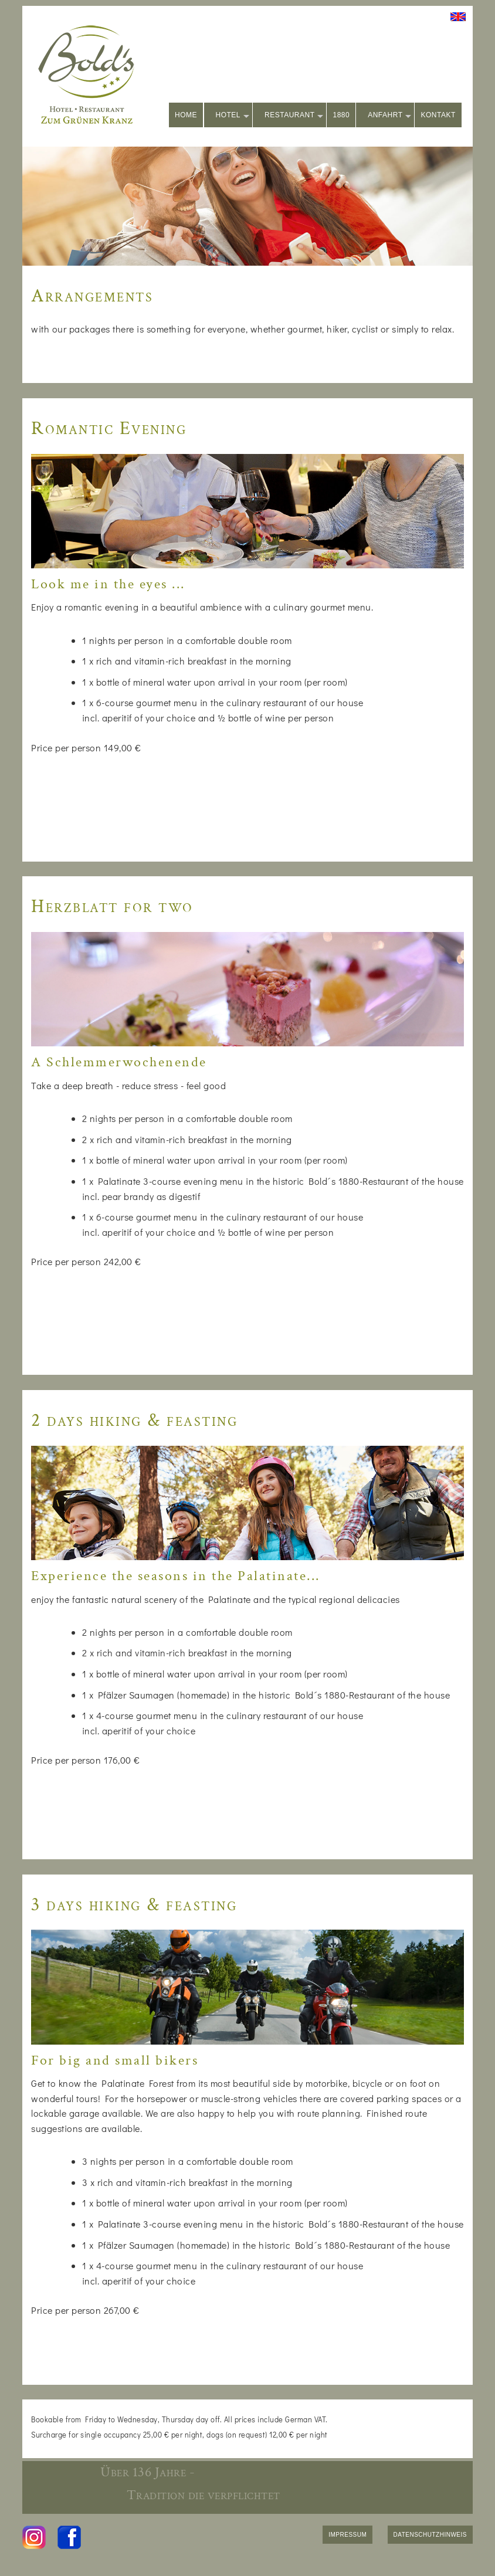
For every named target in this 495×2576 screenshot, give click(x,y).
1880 (341, 115)
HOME (186, 115)
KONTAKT (438, 115)
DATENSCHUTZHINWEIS (430, 2534)
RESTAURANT (294, 116)
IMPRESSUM (347, 2534)
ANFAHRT (389, 116)
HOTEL (233, 116)
